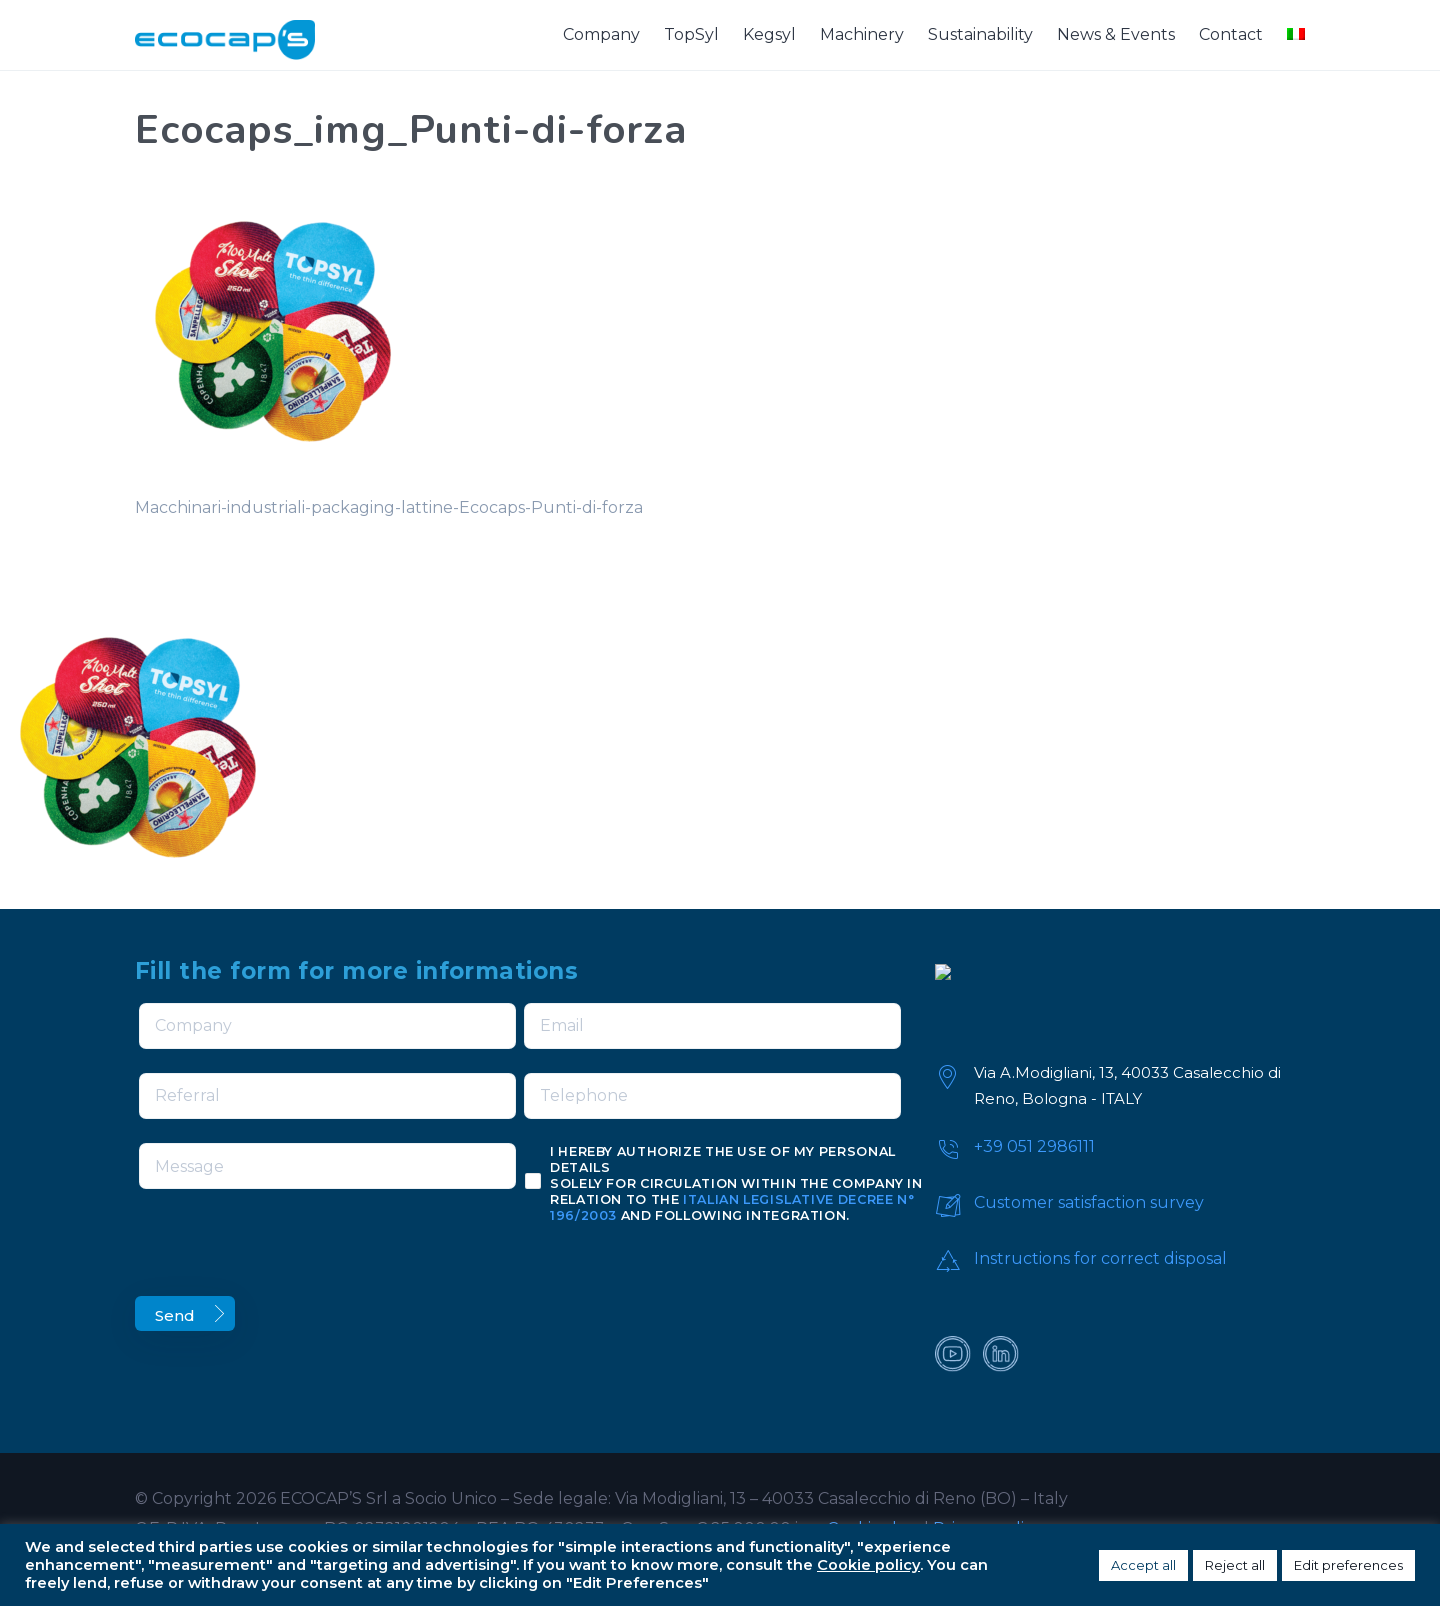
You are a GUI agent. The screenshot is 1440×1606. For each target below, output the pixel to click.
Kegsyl (769, 34)
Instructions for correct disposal (1100, 1258)
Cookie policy (868, 1565)
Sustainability (980, 34)
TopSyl (691, 34)
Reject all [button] (1235, 1565)
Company (601, 34)
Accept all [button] (1143, 1565)
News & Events (1116, 34)
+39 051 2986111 (1034, 1146)
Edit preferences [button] (1348, 1565)
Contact (1231, 34)
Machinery (862, 34)
